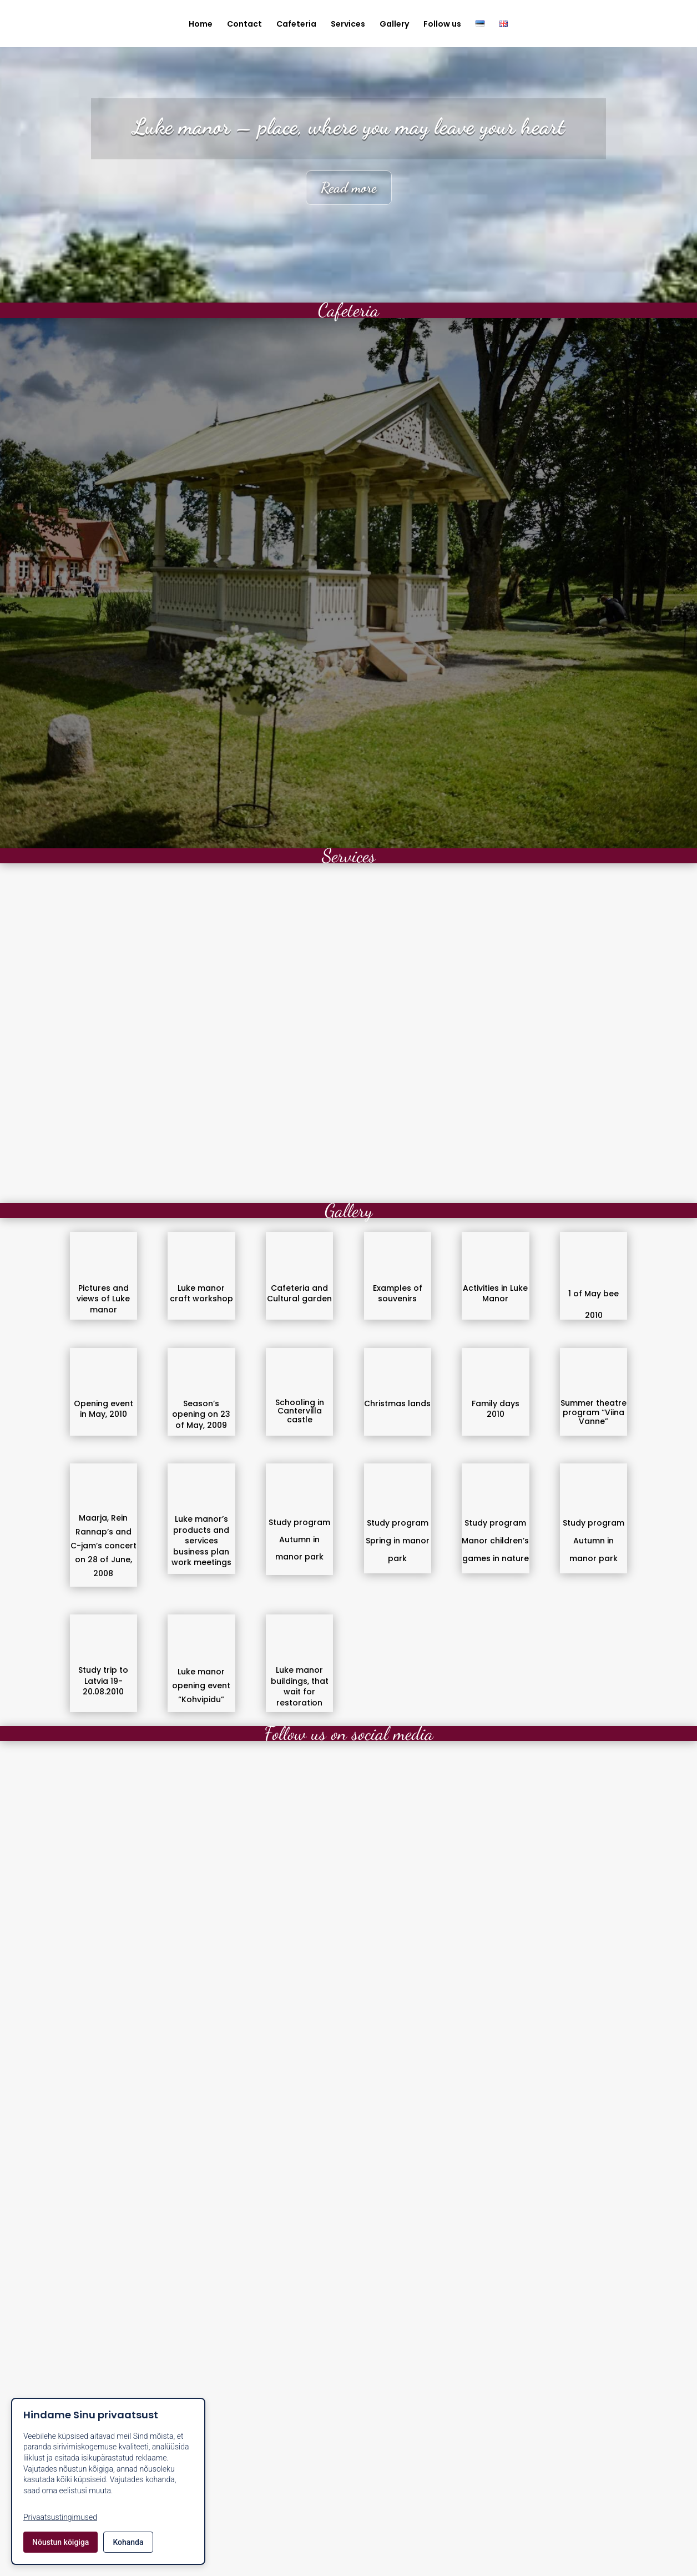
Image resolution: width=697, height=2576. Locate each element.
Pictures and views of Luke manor (103, 1298)
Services (348, 24)
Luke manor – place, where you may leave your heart (349, 126)
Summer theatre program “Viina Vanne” (593, 1412)
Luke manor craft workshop (201, 1293)
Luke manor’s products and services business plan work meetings (201, 1540)
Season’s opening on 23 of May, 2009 (201, 1414)
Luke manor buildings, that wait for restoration (300, 1686)
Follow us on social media (348, 1733)
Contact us (349, 2521)
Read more (349, 187)
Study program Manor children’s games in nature (495, 1540)
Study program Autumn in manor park (299, 1539)
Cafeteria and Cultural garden (299, 1293)
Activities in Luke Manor (495, 1293)
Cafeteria (296, 24)
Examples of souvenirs (397, 1293)
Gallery (394, 24)
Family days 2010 (495, 1409)
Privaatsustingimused (60, 2517)
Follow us (442, 24)
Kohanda (128, 2542)
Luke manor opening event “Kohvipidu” (201, 1685)
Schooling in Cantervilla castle (299, 1411)
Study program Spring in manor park (398, 1540)
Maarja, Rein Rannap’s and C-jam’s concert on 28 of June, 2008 (103, 1545)
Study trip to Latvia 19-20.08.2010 (103, 1680)
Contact (244, 24)
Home (201, 24)
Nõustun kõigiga (60, 2542)
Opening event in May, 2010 (103, 1409)
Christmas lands (397, 1403)
